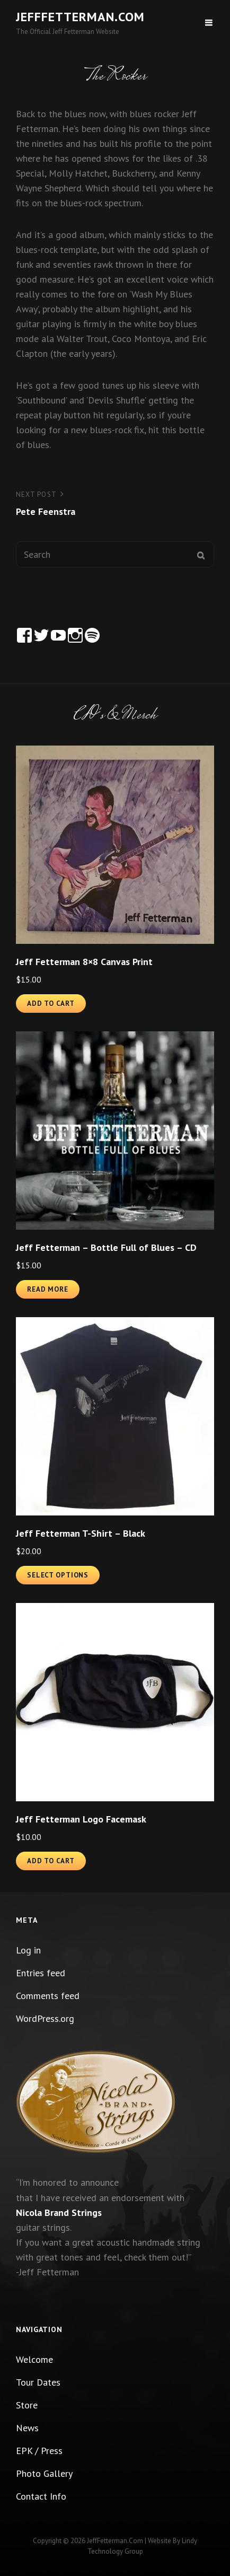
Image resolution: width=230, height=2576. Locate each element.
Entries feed (40, 1973)
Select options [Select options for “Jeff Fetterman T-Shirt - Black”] (58, 1575)
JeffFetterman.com (80, 16)
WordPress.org (45, 2018)
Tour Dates (38, 2382)
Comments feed (47, 1996)
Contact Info (41, 2496)
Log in (28, 1950)
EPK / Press (39, 2450)
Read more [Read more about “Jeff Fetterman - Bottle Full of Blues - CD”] (47, 1289)
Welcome (34, 2359)
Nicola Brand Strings (59, 2212)
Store (27, 2405)
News (27, 2428)
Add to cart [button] (51, 1003)
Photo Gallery (44, 2473)
